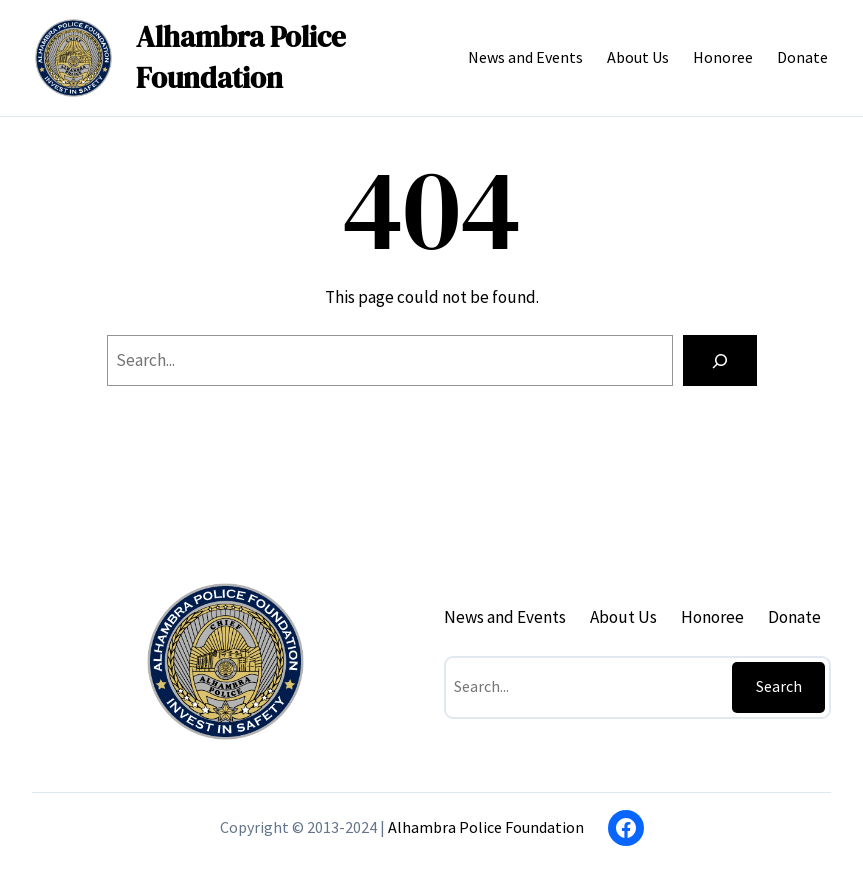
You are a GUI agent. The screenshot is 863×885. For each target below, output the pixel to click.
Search (779, 686)
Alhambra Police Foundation (241, 57)
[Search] (720, 360)
